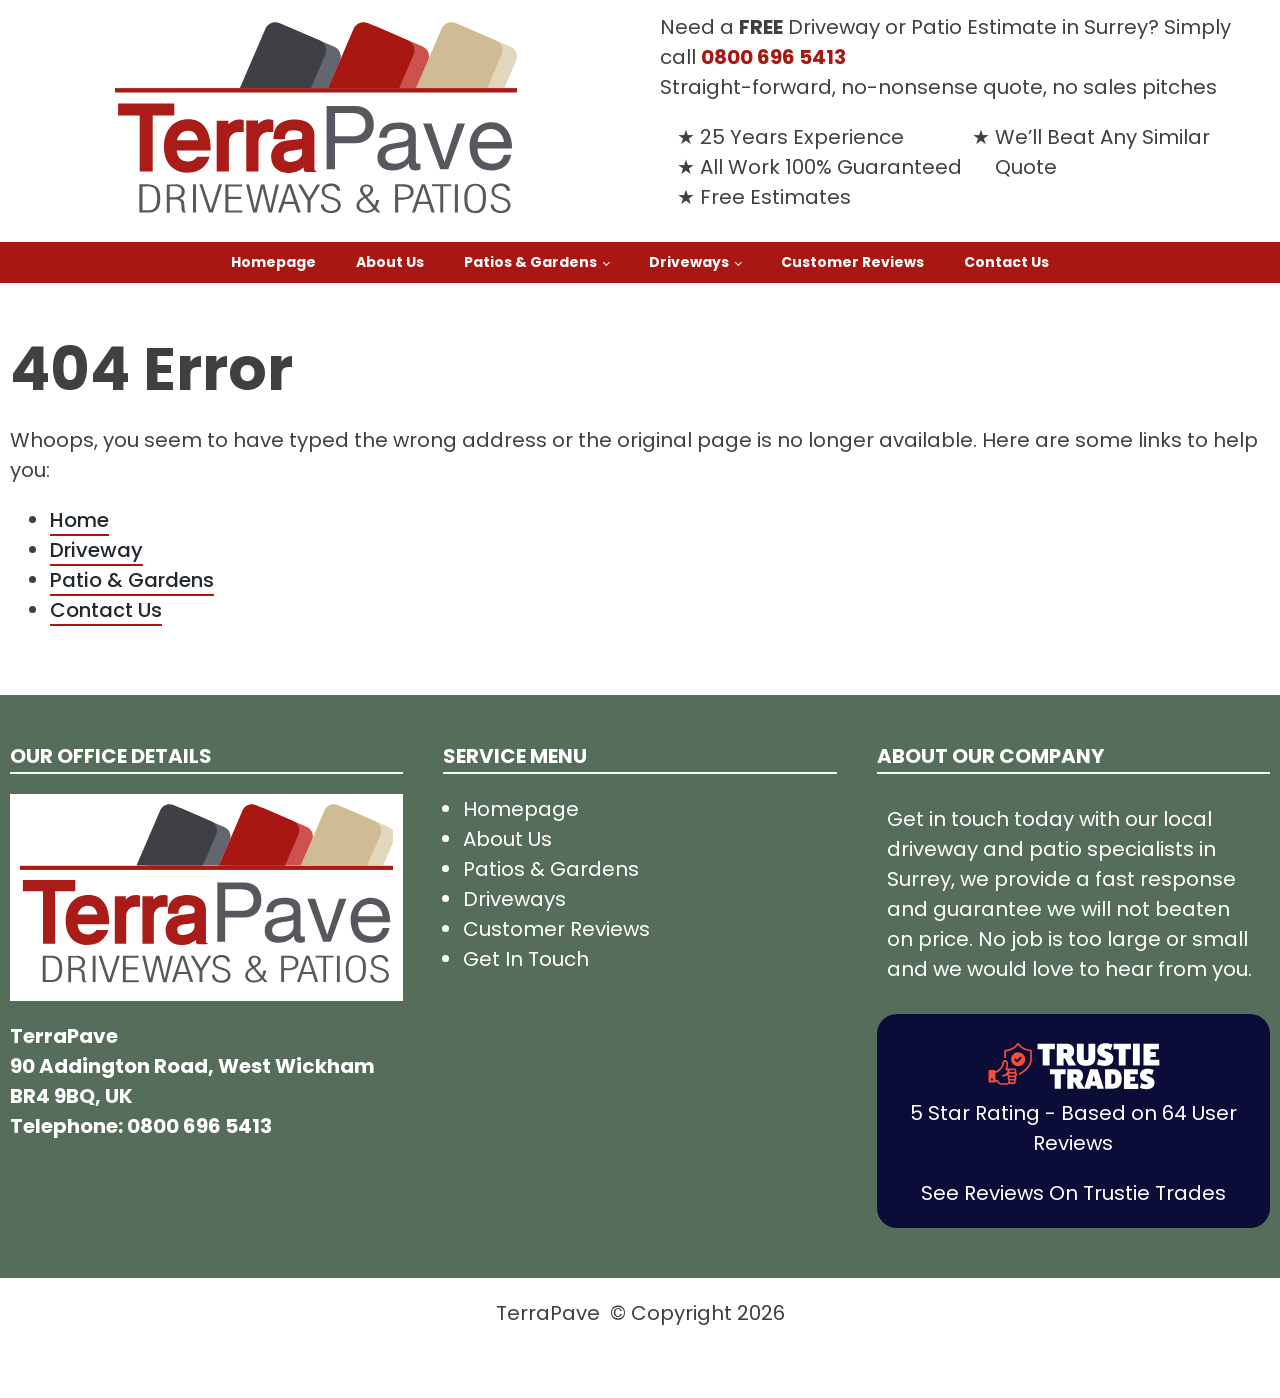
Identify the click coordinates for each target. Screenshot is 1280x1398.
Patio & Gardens (132, 580)
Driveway (96, 550)
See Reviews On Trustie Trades (1073, 1193)
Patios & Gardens (530, 262)
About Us (390, 262)
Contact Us (1006, 262)
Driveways (689, 262)
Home (79, 520)
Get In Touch (526, 959)
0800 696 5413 (773, 57)
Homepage (273, 262)
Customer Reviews (852, 262)
